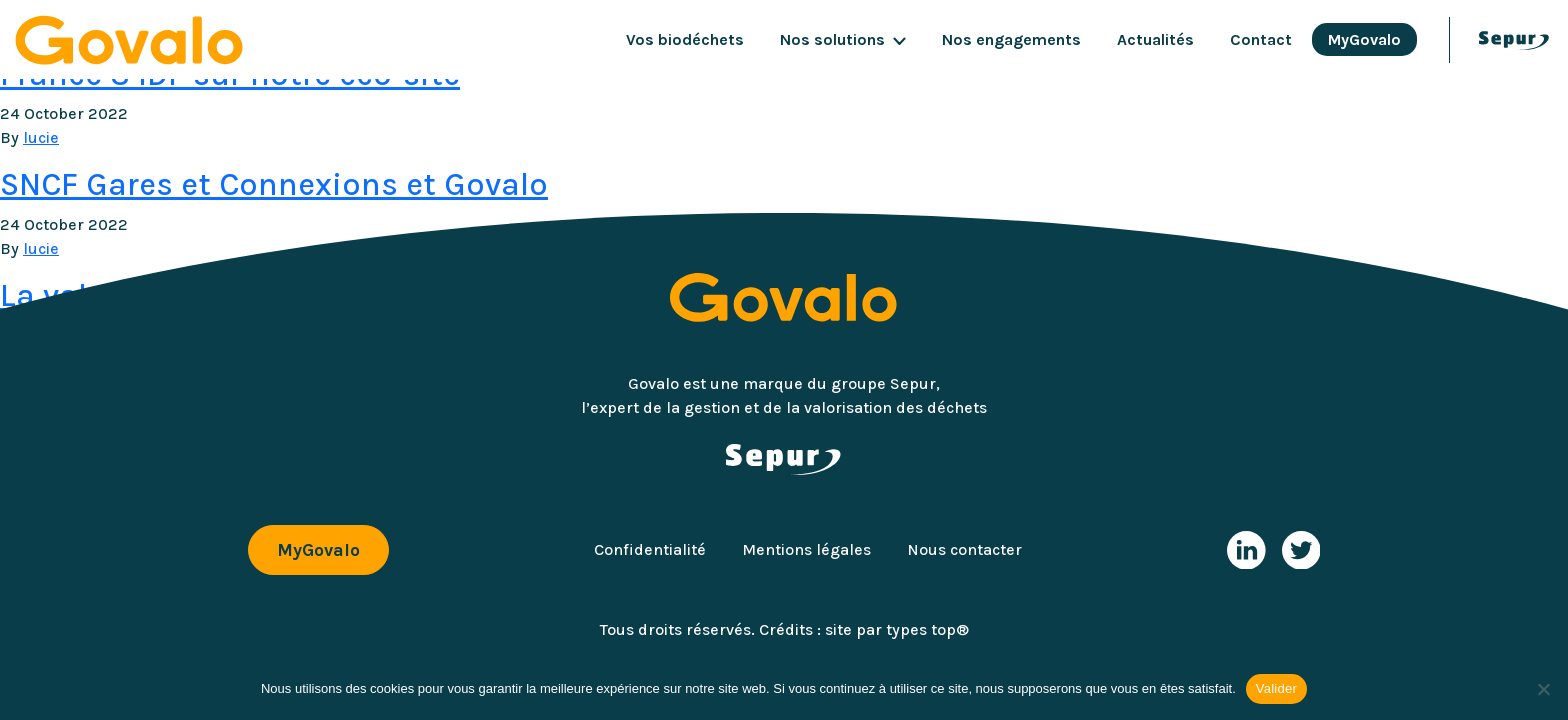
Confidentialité (650, 549)
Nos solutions (832, 39)
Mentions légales (806, 549)
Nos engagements (1011, 39)
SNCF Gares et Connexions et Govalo (274, 184)
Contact (1261, 39)
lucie (41, 137)
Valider (1276, 688)
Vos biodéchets (685, 39)
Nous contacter (964, 549)
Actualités (1155, 39)
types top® (927, 629)
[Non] (1543, 689)
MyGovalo (1364, 39)
